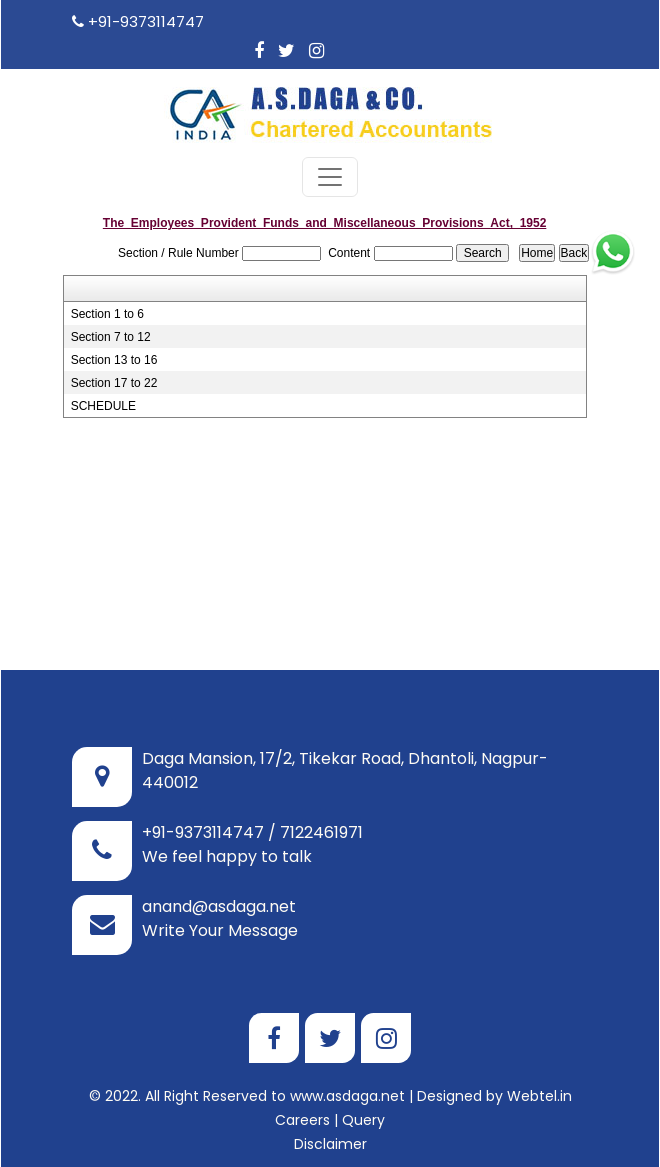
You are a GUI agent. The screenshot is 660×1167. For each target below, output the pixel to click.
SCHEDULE (103, 381)
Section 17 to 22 (114, 358)
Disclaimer (330, 1119)
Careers (302, 1095)
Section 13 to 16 (114, 335)
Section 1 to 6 (107, 289)
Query (363, 1095)
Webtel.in (539, 1071)
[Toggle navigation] (330, 152)
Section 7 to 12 (111, 312)
